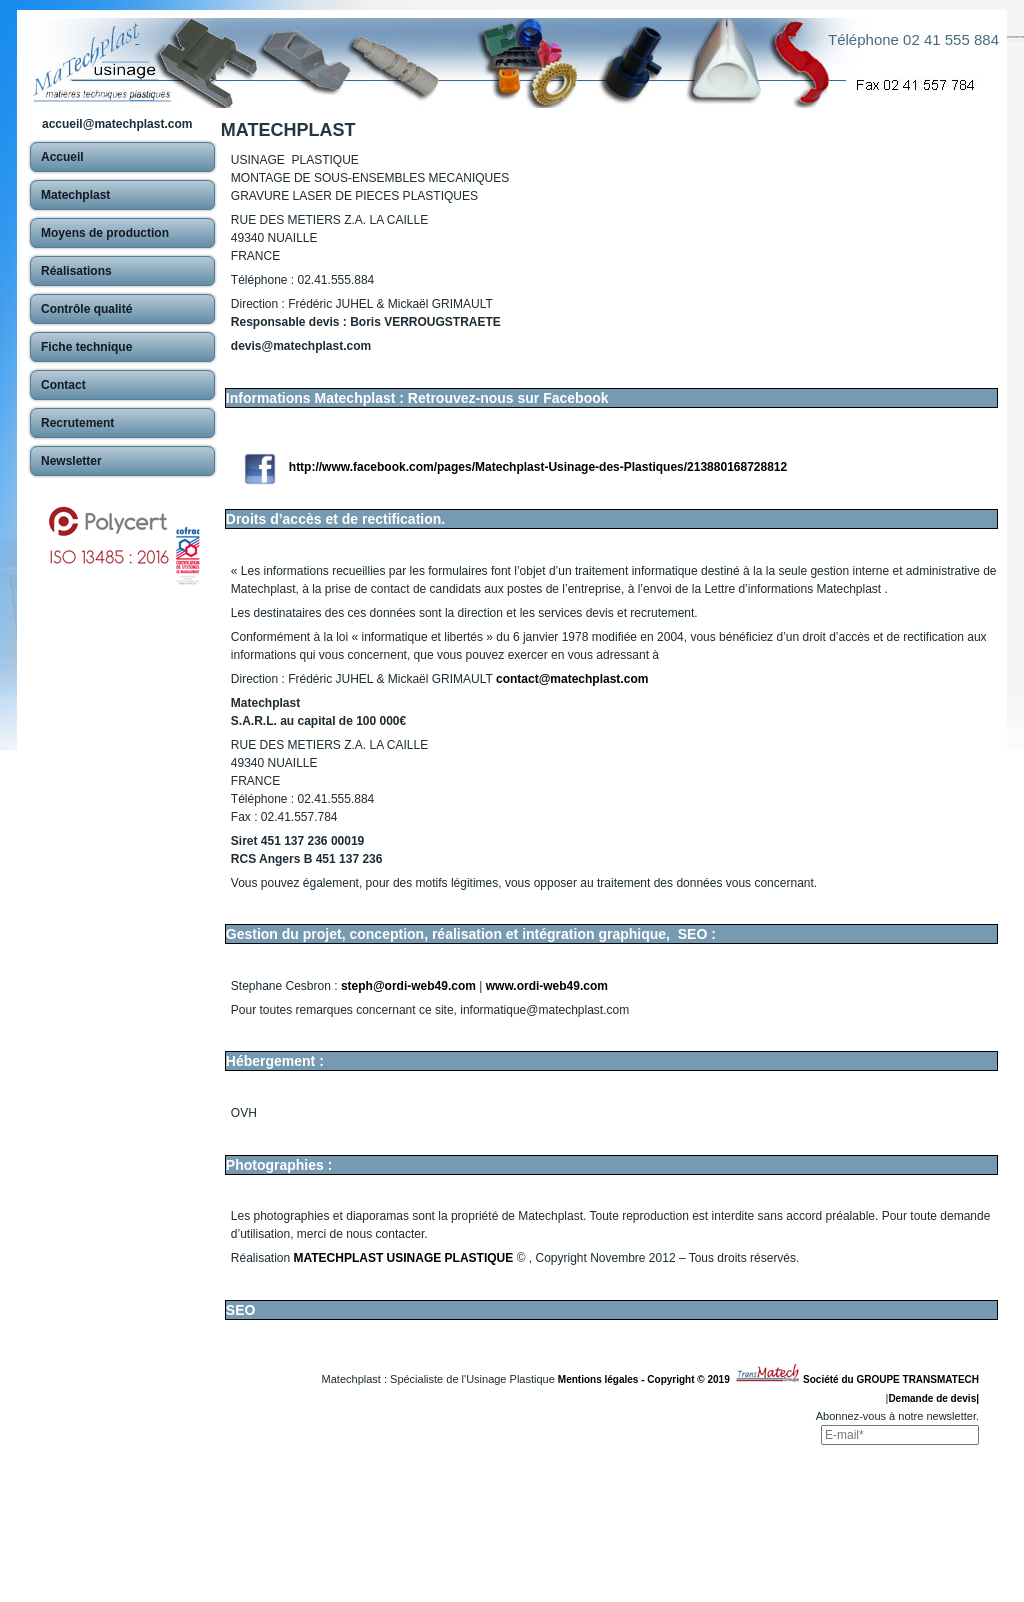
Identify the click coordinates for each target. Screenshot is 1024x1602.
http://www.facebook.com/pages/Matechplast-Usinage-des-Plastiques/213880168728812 (538, 467)
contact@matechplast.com (572, 679)
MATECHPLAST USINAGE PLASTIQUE (404, 1258)
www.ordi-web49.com (547, 986)
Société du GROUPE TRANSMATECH (891, 1379)
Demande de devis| (933, 1398)
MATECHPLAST (288, 130)
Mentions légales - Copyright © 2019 (646, 1379)
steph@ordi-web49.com (408, 986)
